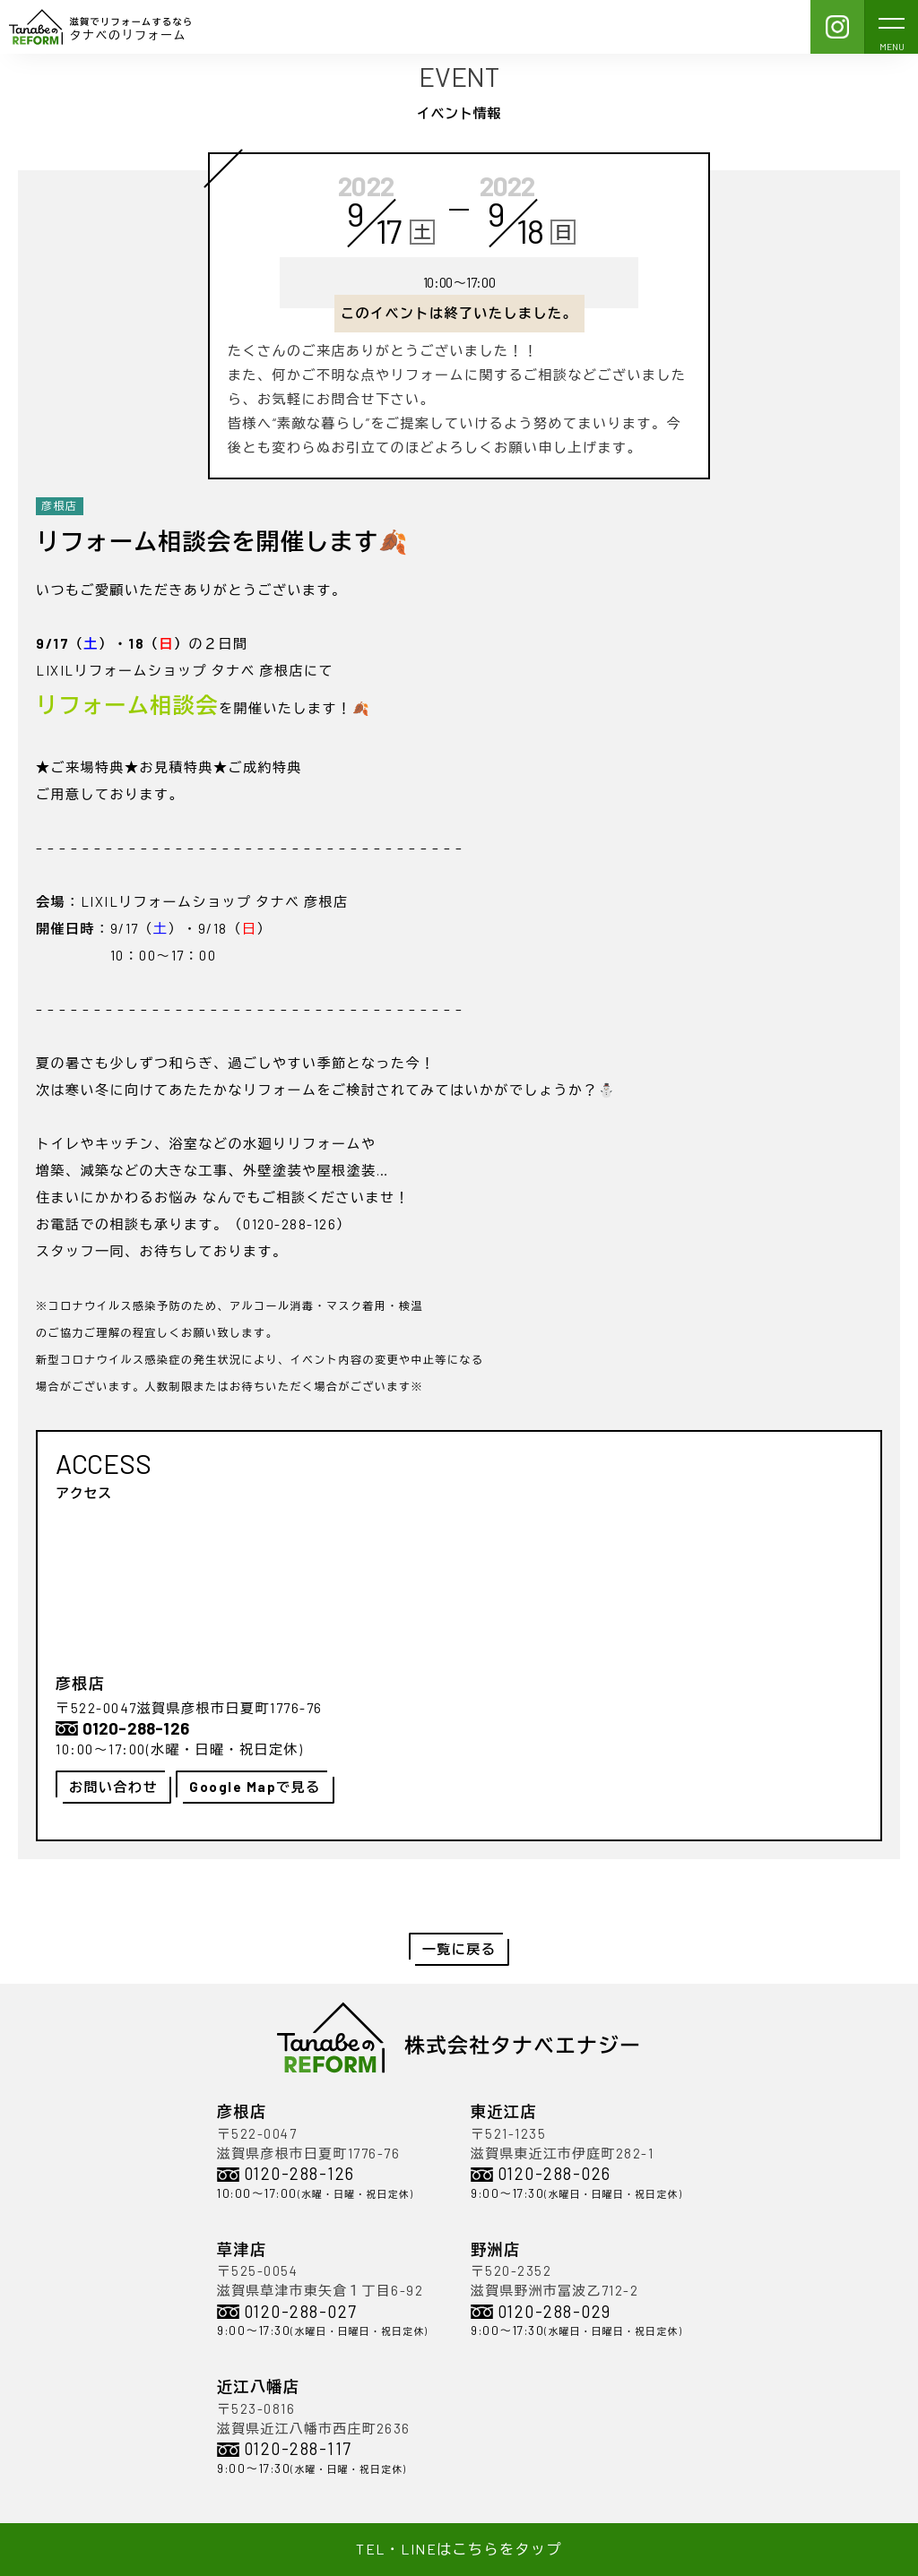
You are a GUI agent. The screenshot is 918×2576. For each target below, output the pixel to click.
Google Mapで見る (255, 1787)
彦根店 (59, 505)
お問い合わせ (113, 1787)
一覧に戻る (459, 1949)
